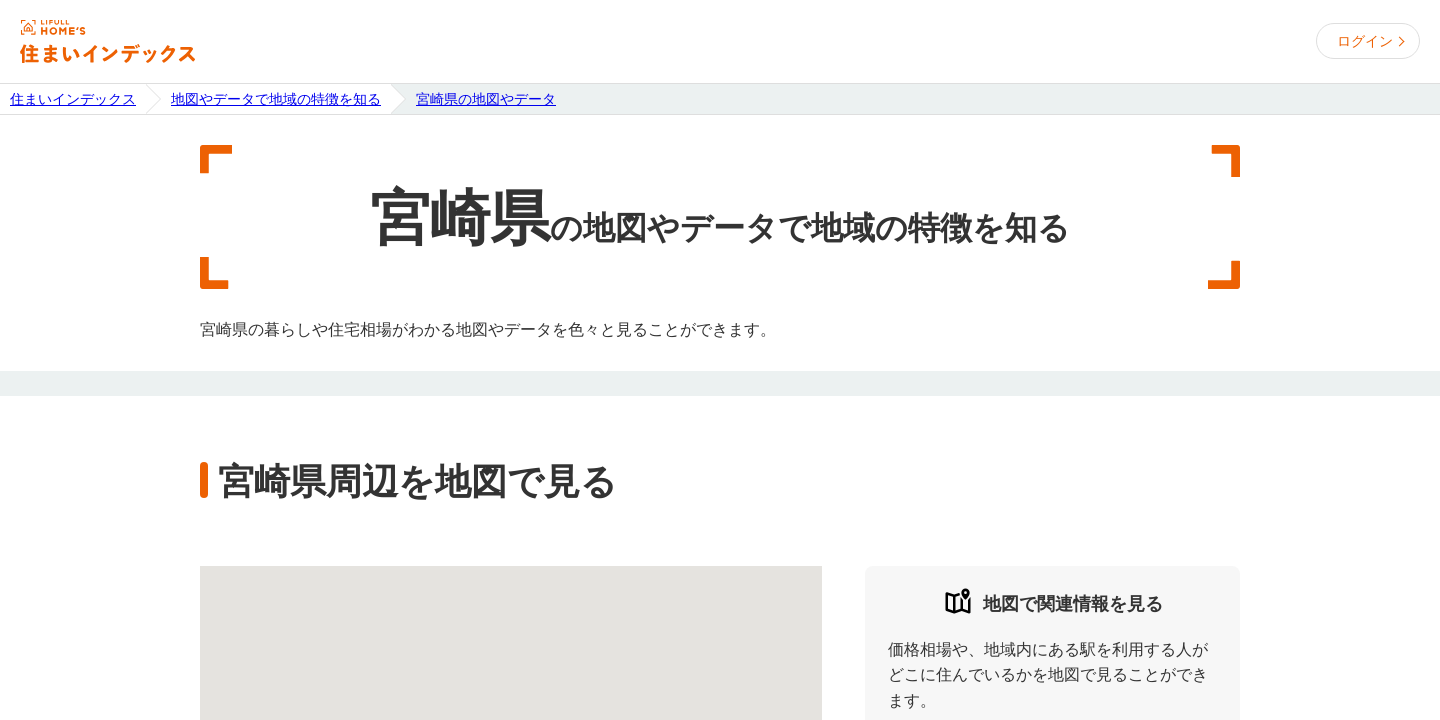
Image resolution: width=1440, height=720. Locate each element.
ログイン (1365, 41)
